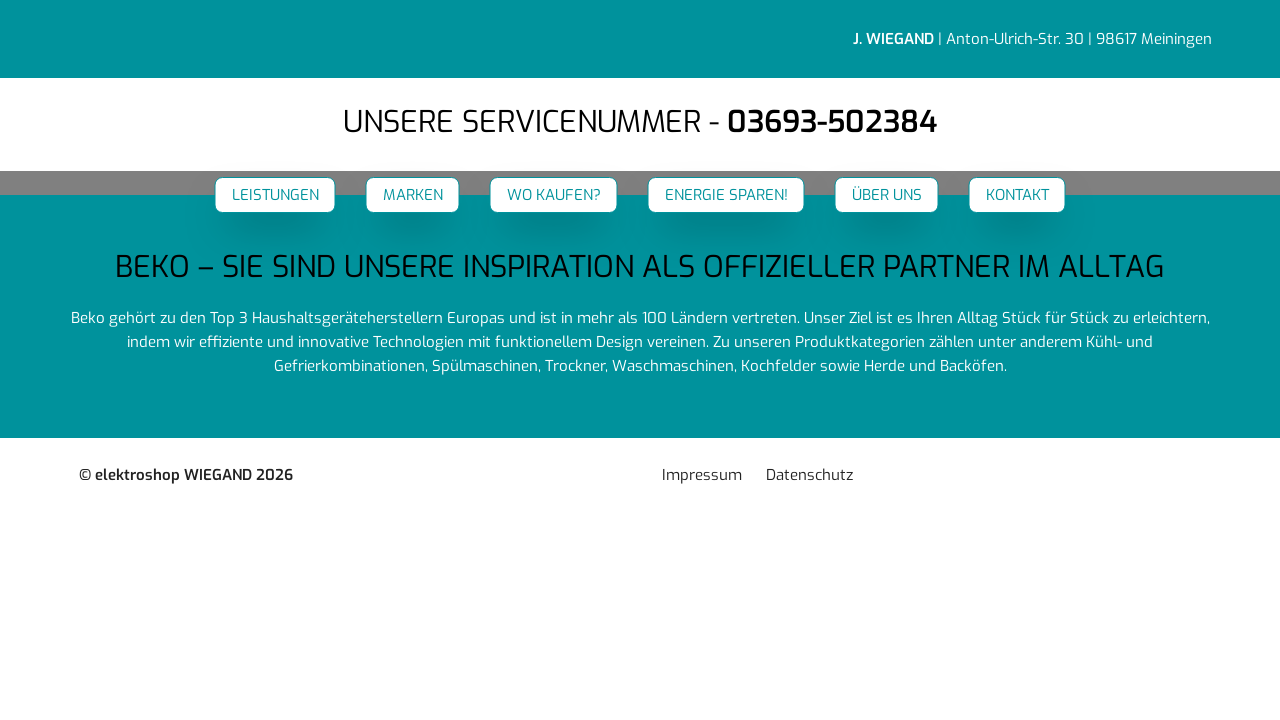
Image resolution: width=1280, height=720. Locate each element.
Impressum (702, 475)
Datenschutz (809, 475)
